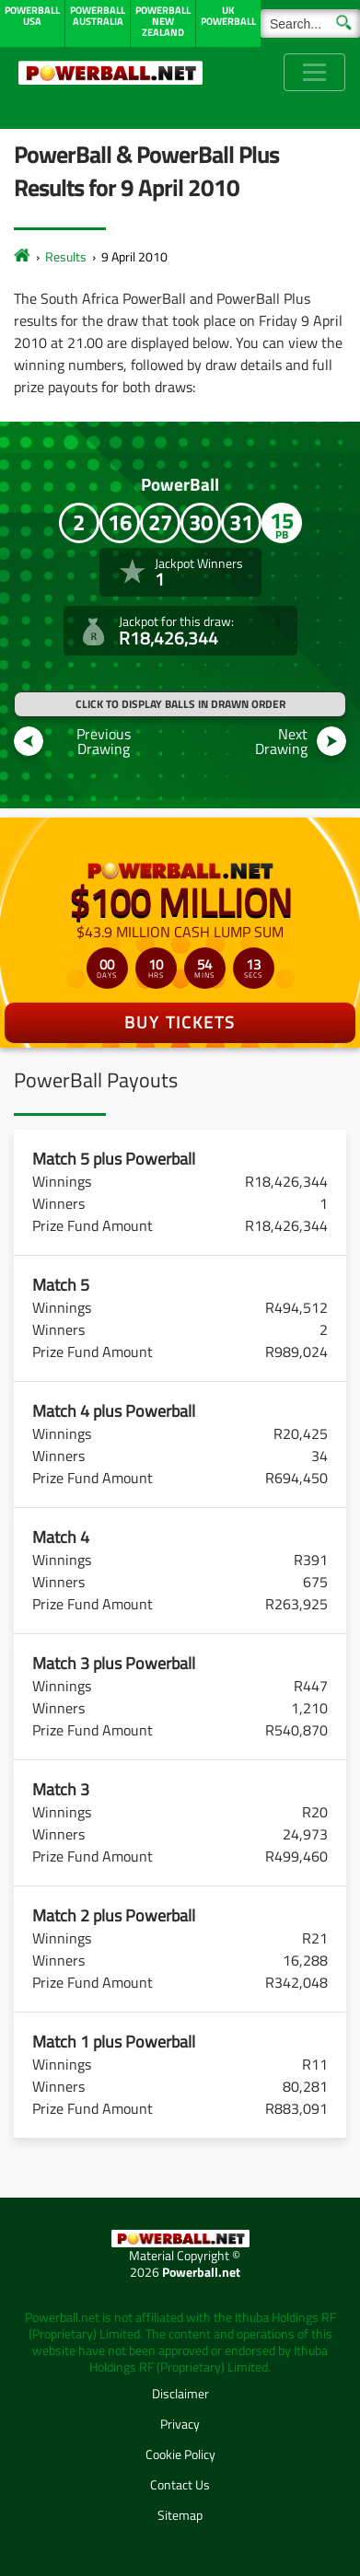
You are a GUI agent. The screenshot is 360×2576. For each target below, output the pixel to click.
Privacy (180, 2423)
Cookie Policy (180, 2454)
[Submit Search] (344, 21)
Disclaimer (180, 2393)
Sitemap (180, 2514)
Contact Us (180, 2484)
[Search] (310, 23)
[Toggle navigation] (314, 72)
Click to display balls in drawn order (180, 704)
